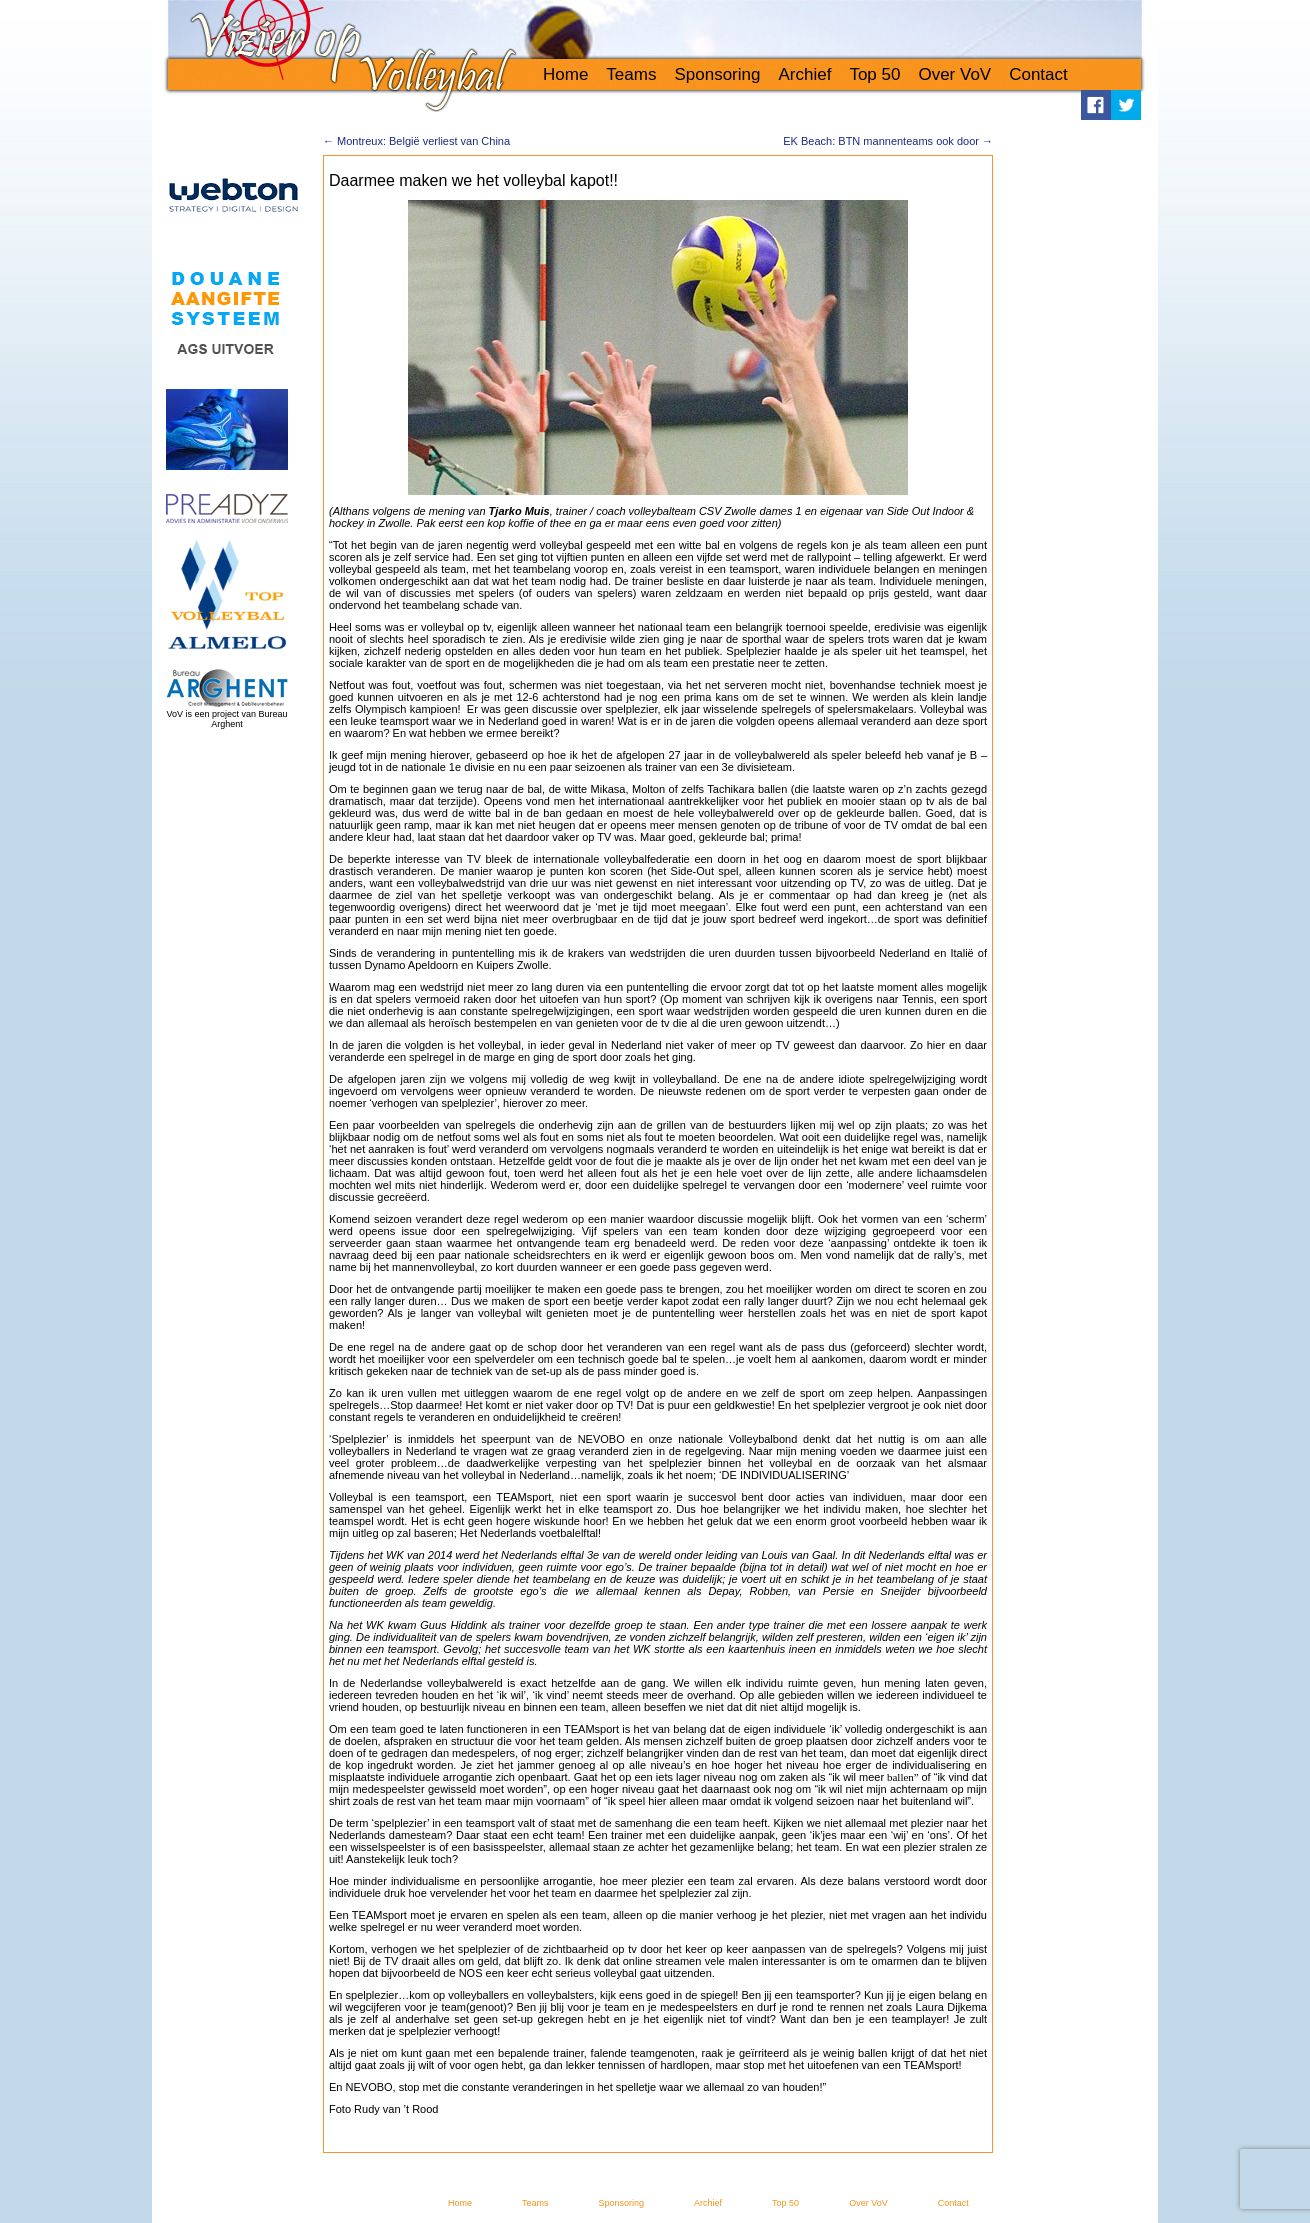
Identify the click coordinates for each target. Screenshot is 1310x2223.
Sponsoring (717, 74)
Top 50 (874, 74)
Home (565, 74)
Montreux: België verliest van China (416, 141)
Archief (804, 74)
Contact (1038, 74)
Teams (631, 74)
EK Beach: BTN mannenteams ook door (888, 141)
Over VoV (954, 74)
